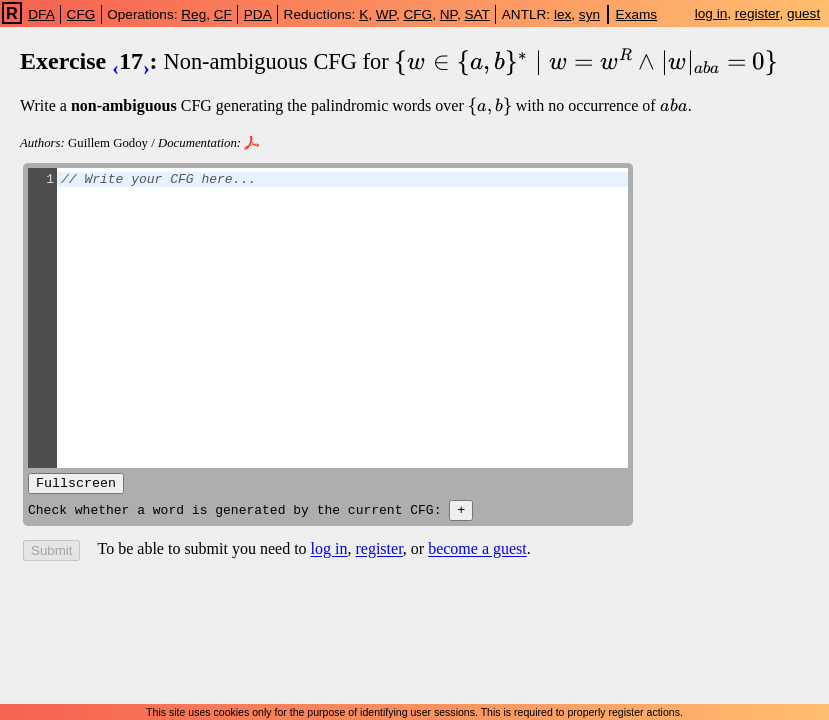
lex (562, 14)
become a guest (477, 553)
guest (803, 13)
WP (386, 14)
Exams (637, 14)
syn (589, 14)
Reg (193, 14)
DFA (41, 14)
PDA (258, 14)
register (757, 13)
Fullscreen (76, 485)
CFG (81, 14)
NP (448, 14)
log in (711, 13)
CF (223, 14)
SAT (476, 14)
